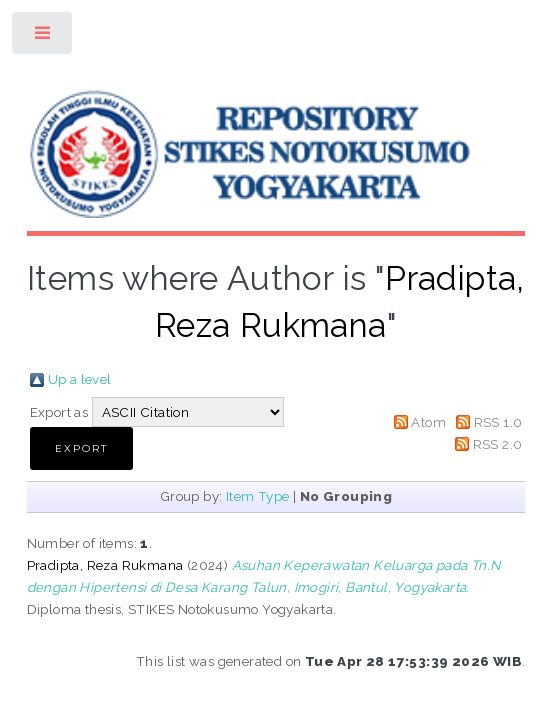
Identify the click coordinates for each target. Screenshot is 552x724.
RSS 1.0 (498, 422)
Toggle (43, 37)
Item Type (258, 496)
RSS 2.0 (498, 444)
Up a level (80, 379)
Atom (428, 422)
